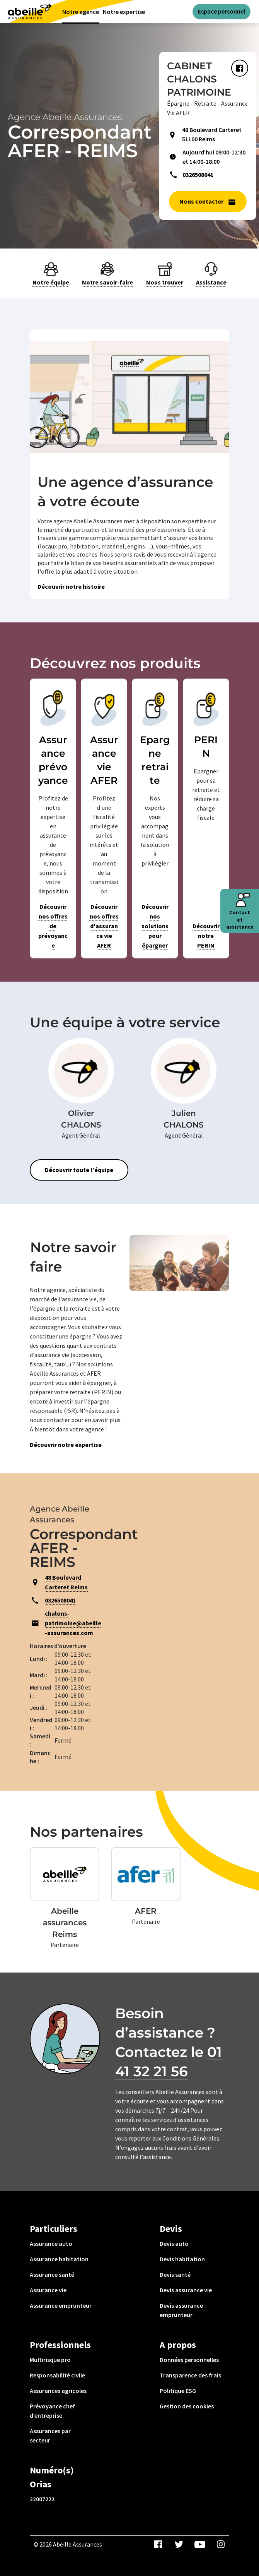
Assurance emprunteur (61, 2305)
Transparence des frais (190, 2375)
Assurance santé (52, 2274)
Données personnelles (189, 2359)
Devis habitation (182, 2259)
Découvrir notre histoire (71, 586)
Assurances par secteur (50, 2435)
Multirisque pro (50, 2359)
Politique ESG (178, 2390)
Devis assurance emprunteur (181, 2310)
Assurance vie (48, 2290)
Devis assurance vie (186, 2290)
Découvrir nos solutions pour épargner (155, 926)
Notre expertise (124, 11)
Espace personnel (221, 11)
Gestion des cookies (187, 2406)
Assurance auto (51, 2243)
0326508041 (197, 174)
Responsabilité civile (57, 2375)
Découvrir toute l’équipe (79, 1170)
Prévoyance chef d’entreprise (52, 2410)
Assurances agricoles (58, 2390)
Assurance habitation (59, 2259)
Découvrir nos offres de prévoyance (53, 926)
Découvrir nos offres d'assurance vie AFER (104, 926)
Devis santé (175, 2274)
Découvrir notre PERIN (206, 935)
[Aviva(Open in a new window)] (29, 11)
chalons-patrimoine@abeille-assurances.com (73, 1623)
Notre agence (80, 11)
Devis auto (174, 2243)
